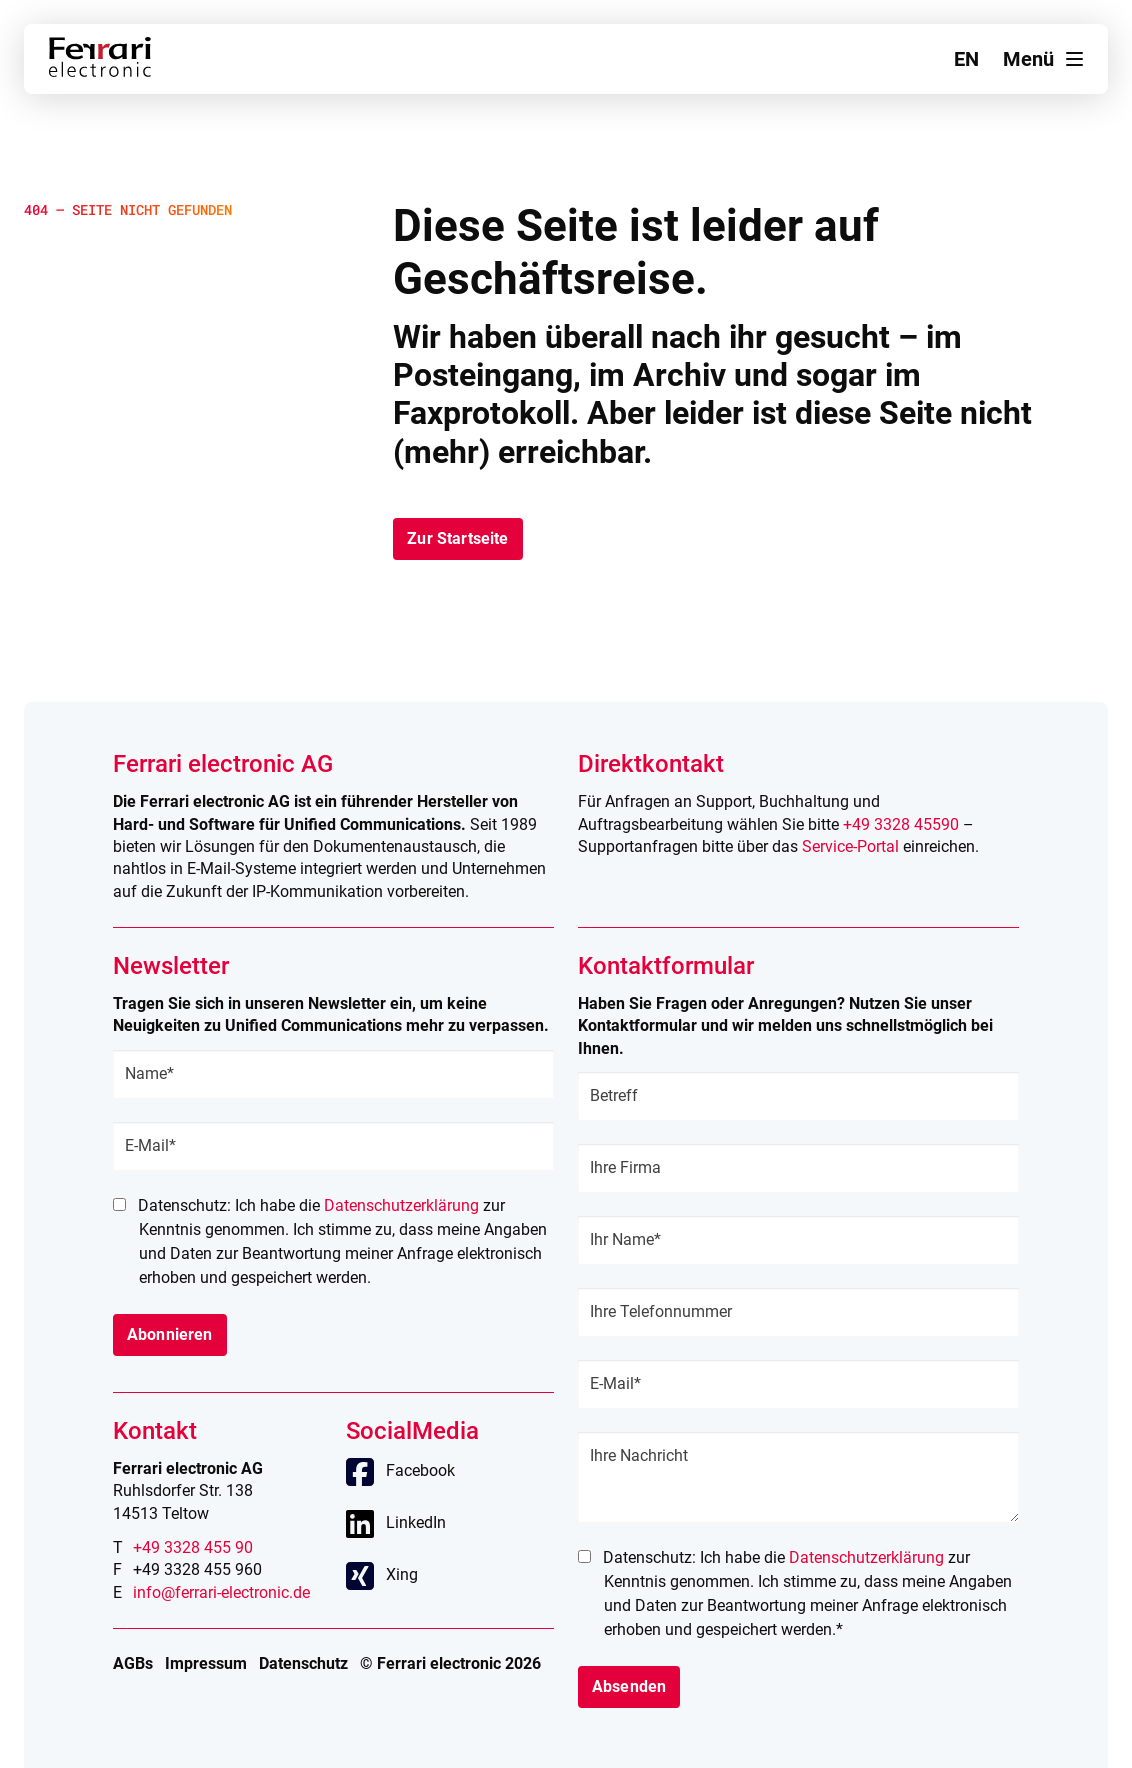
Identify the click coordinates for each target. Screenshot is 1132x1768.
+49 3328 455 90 (193, 1547)
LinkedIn (416, 1522)
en (966, 59)
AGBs (133, 1663)
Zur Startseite (457, 538)
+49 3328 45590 (901, 824)
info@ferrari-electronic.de (221, 1592)
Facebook (420, 1470)
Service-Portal (850, 846)
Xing (402, 1574)
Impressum (206, 1663)
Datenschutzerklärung (401, 1205)
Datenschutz (303, 1663)
